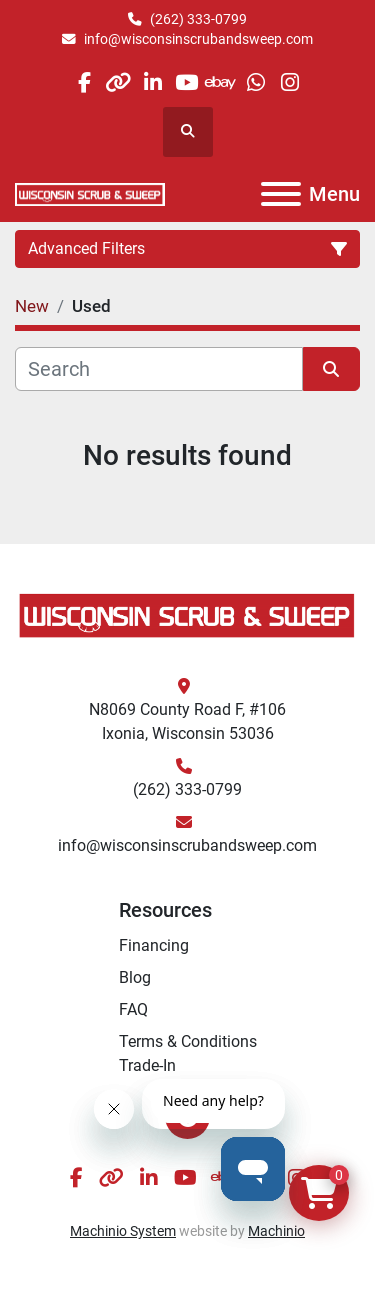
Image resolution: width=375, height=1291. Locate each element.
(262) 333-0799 (198, 19)
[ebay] (221, 82)
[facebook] (83, 82)
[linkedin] (152, 82)
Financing (154, 945)
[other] (118, 82)
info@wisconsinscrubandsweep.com (198, 39)
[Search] (159, 369)
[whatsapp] (255, 82)
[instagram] (289, 82)
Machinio (276, 1231)
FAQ (133, 1009)
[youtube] (186, 82)
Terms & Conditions (188, 1041)
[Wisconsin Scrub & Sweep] (187, 614)
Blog (135, 977)
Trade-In (147, 1065)
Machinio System (123, 1231)
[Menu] (281, 194)
